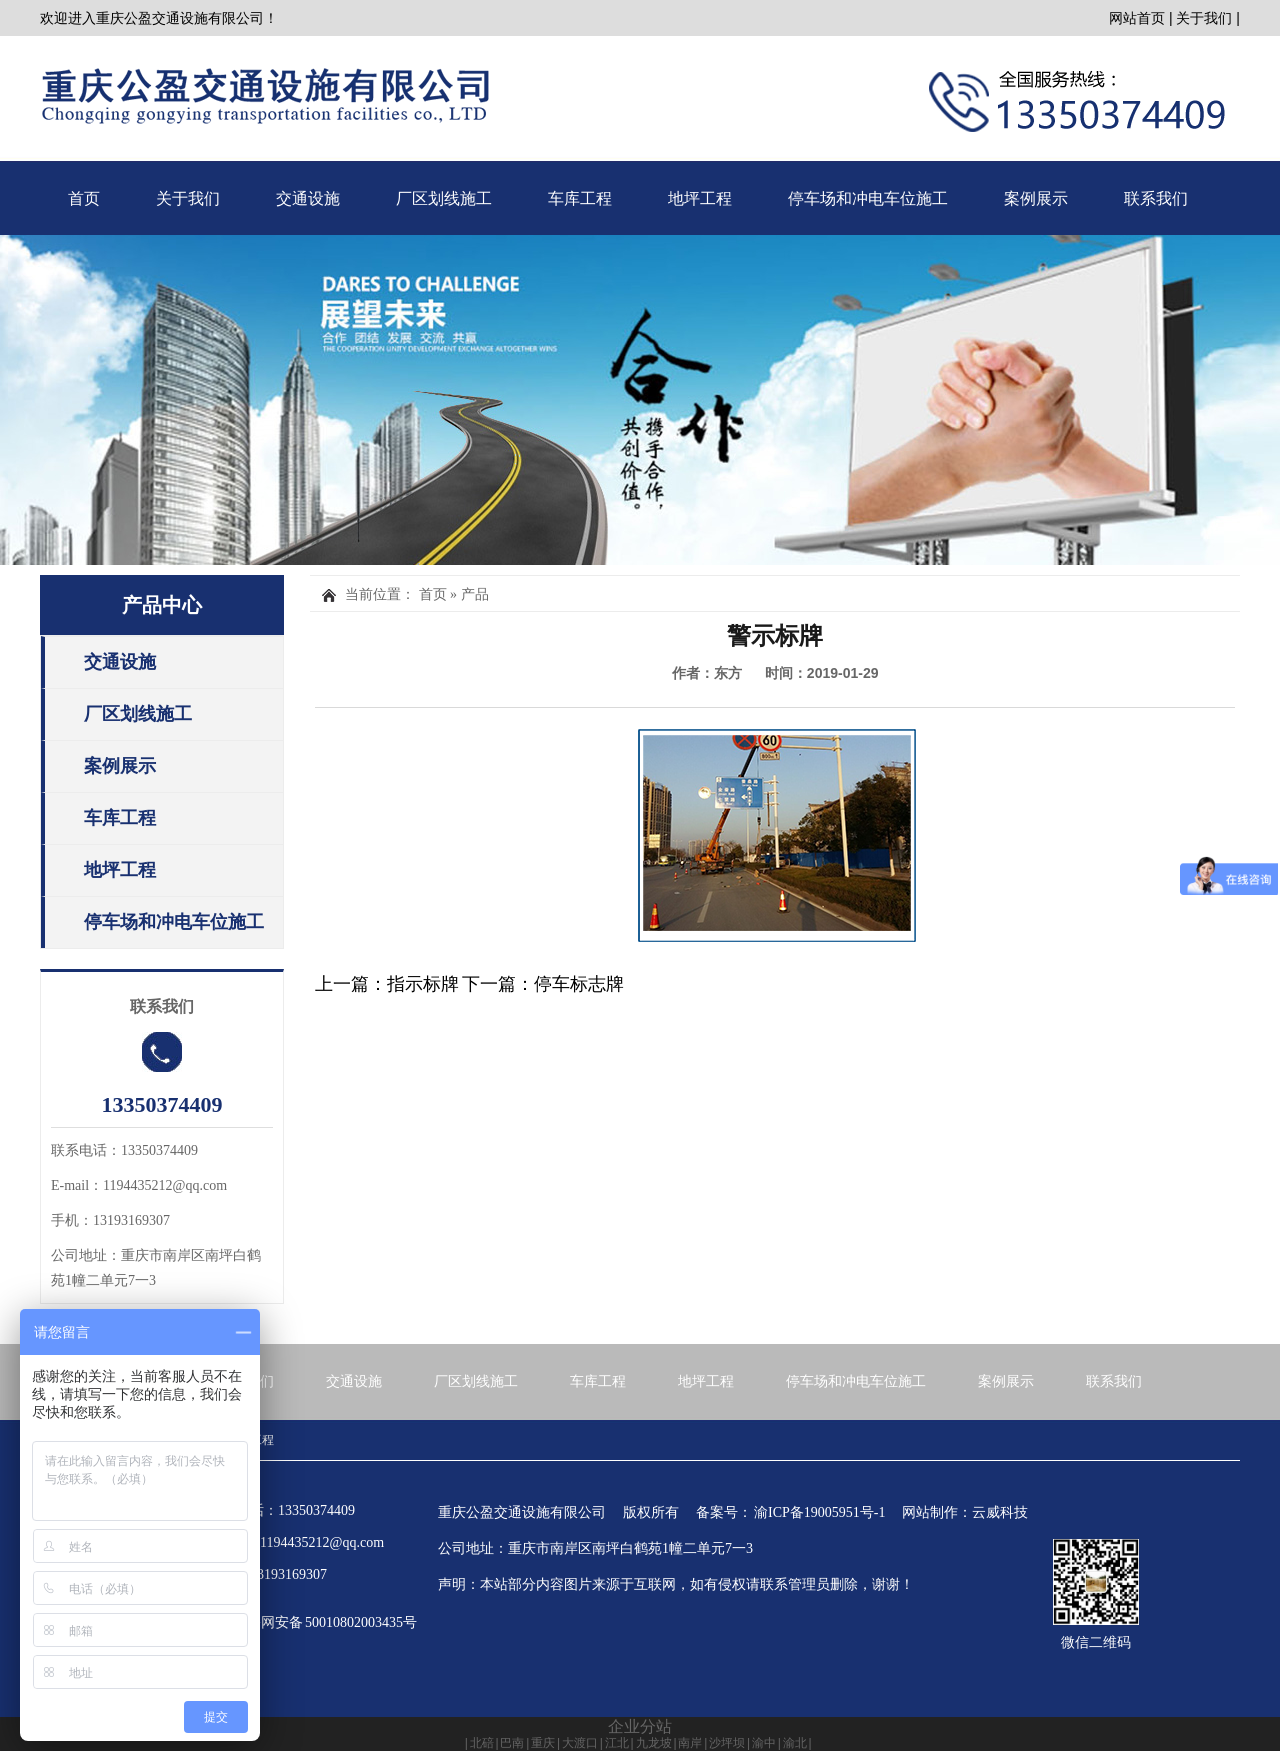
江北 (617, 1743)
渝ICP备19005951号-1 (819, 1512)
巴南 (512, 1743)
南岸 (690, 1743)
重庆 (543, 1743)
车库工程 (580, 198)
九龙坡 (654, 1743)
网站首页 (1137, 18)
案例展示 (1036, 198)
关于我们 (1204, 18)
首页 (84, 198)
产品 (475, 594)
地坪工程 (700, 198)
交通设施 (308, 198)
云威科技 (1000, 1512)
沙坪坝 (727, 1743)
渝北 (795, 1743)
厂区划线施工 (444, 198)
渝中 (764, 1743)
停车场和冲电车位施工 (868, 198)
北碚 (482, 1743)
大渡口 (580, 1743)
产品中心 (162, 605)
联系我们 (1156, 198)
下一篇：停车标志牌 (543, 984)
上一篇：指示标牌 (387, 984)
